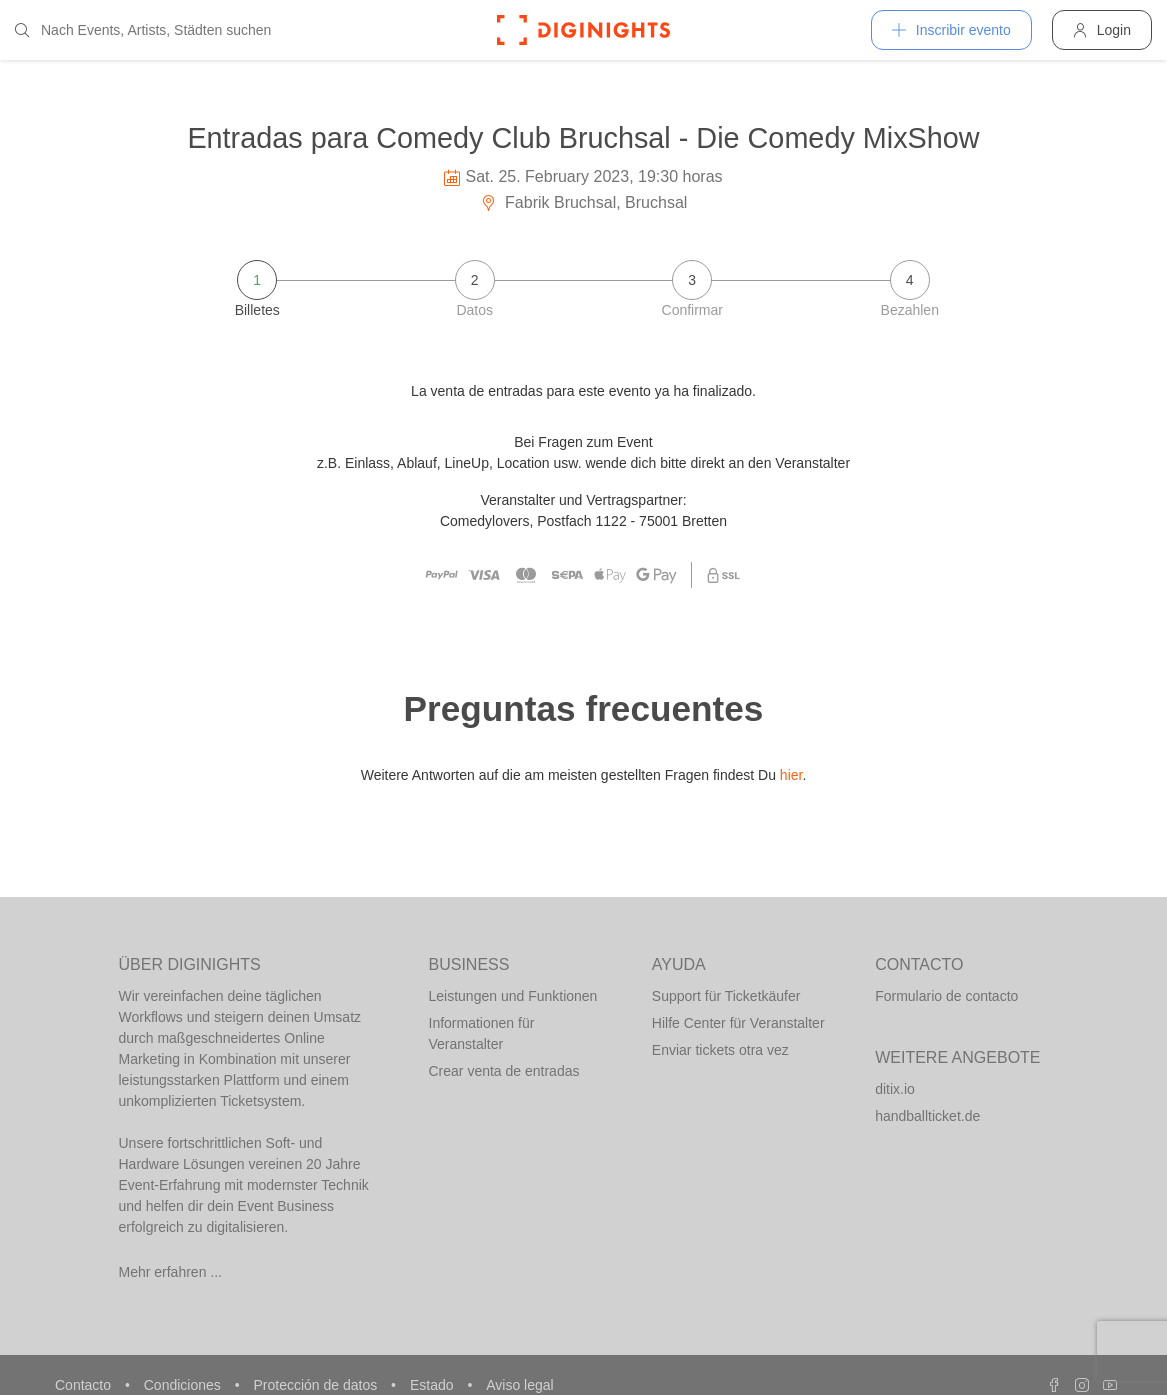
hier (791, 775)
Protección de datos (317, 1385)
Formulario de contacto (946, 996)
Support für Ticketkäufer (726, 996)
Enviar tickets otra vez (720, 1050)
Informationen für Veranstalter (482, 1033)
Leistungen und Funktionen (513, 996)
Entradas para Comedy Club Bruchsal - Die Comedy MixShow (583, 138)
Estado (433, 1385)
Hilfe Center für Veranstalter (738, 1023)
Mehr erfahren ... (171, 1272)
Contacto (85, 1385)
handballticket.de (927, 1116)
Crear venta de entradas (504, 1071)
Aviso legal (519, 1385)
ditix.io (895, 1089)
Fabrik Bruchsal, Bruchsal (584, 202)
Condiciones (184, 1385)
